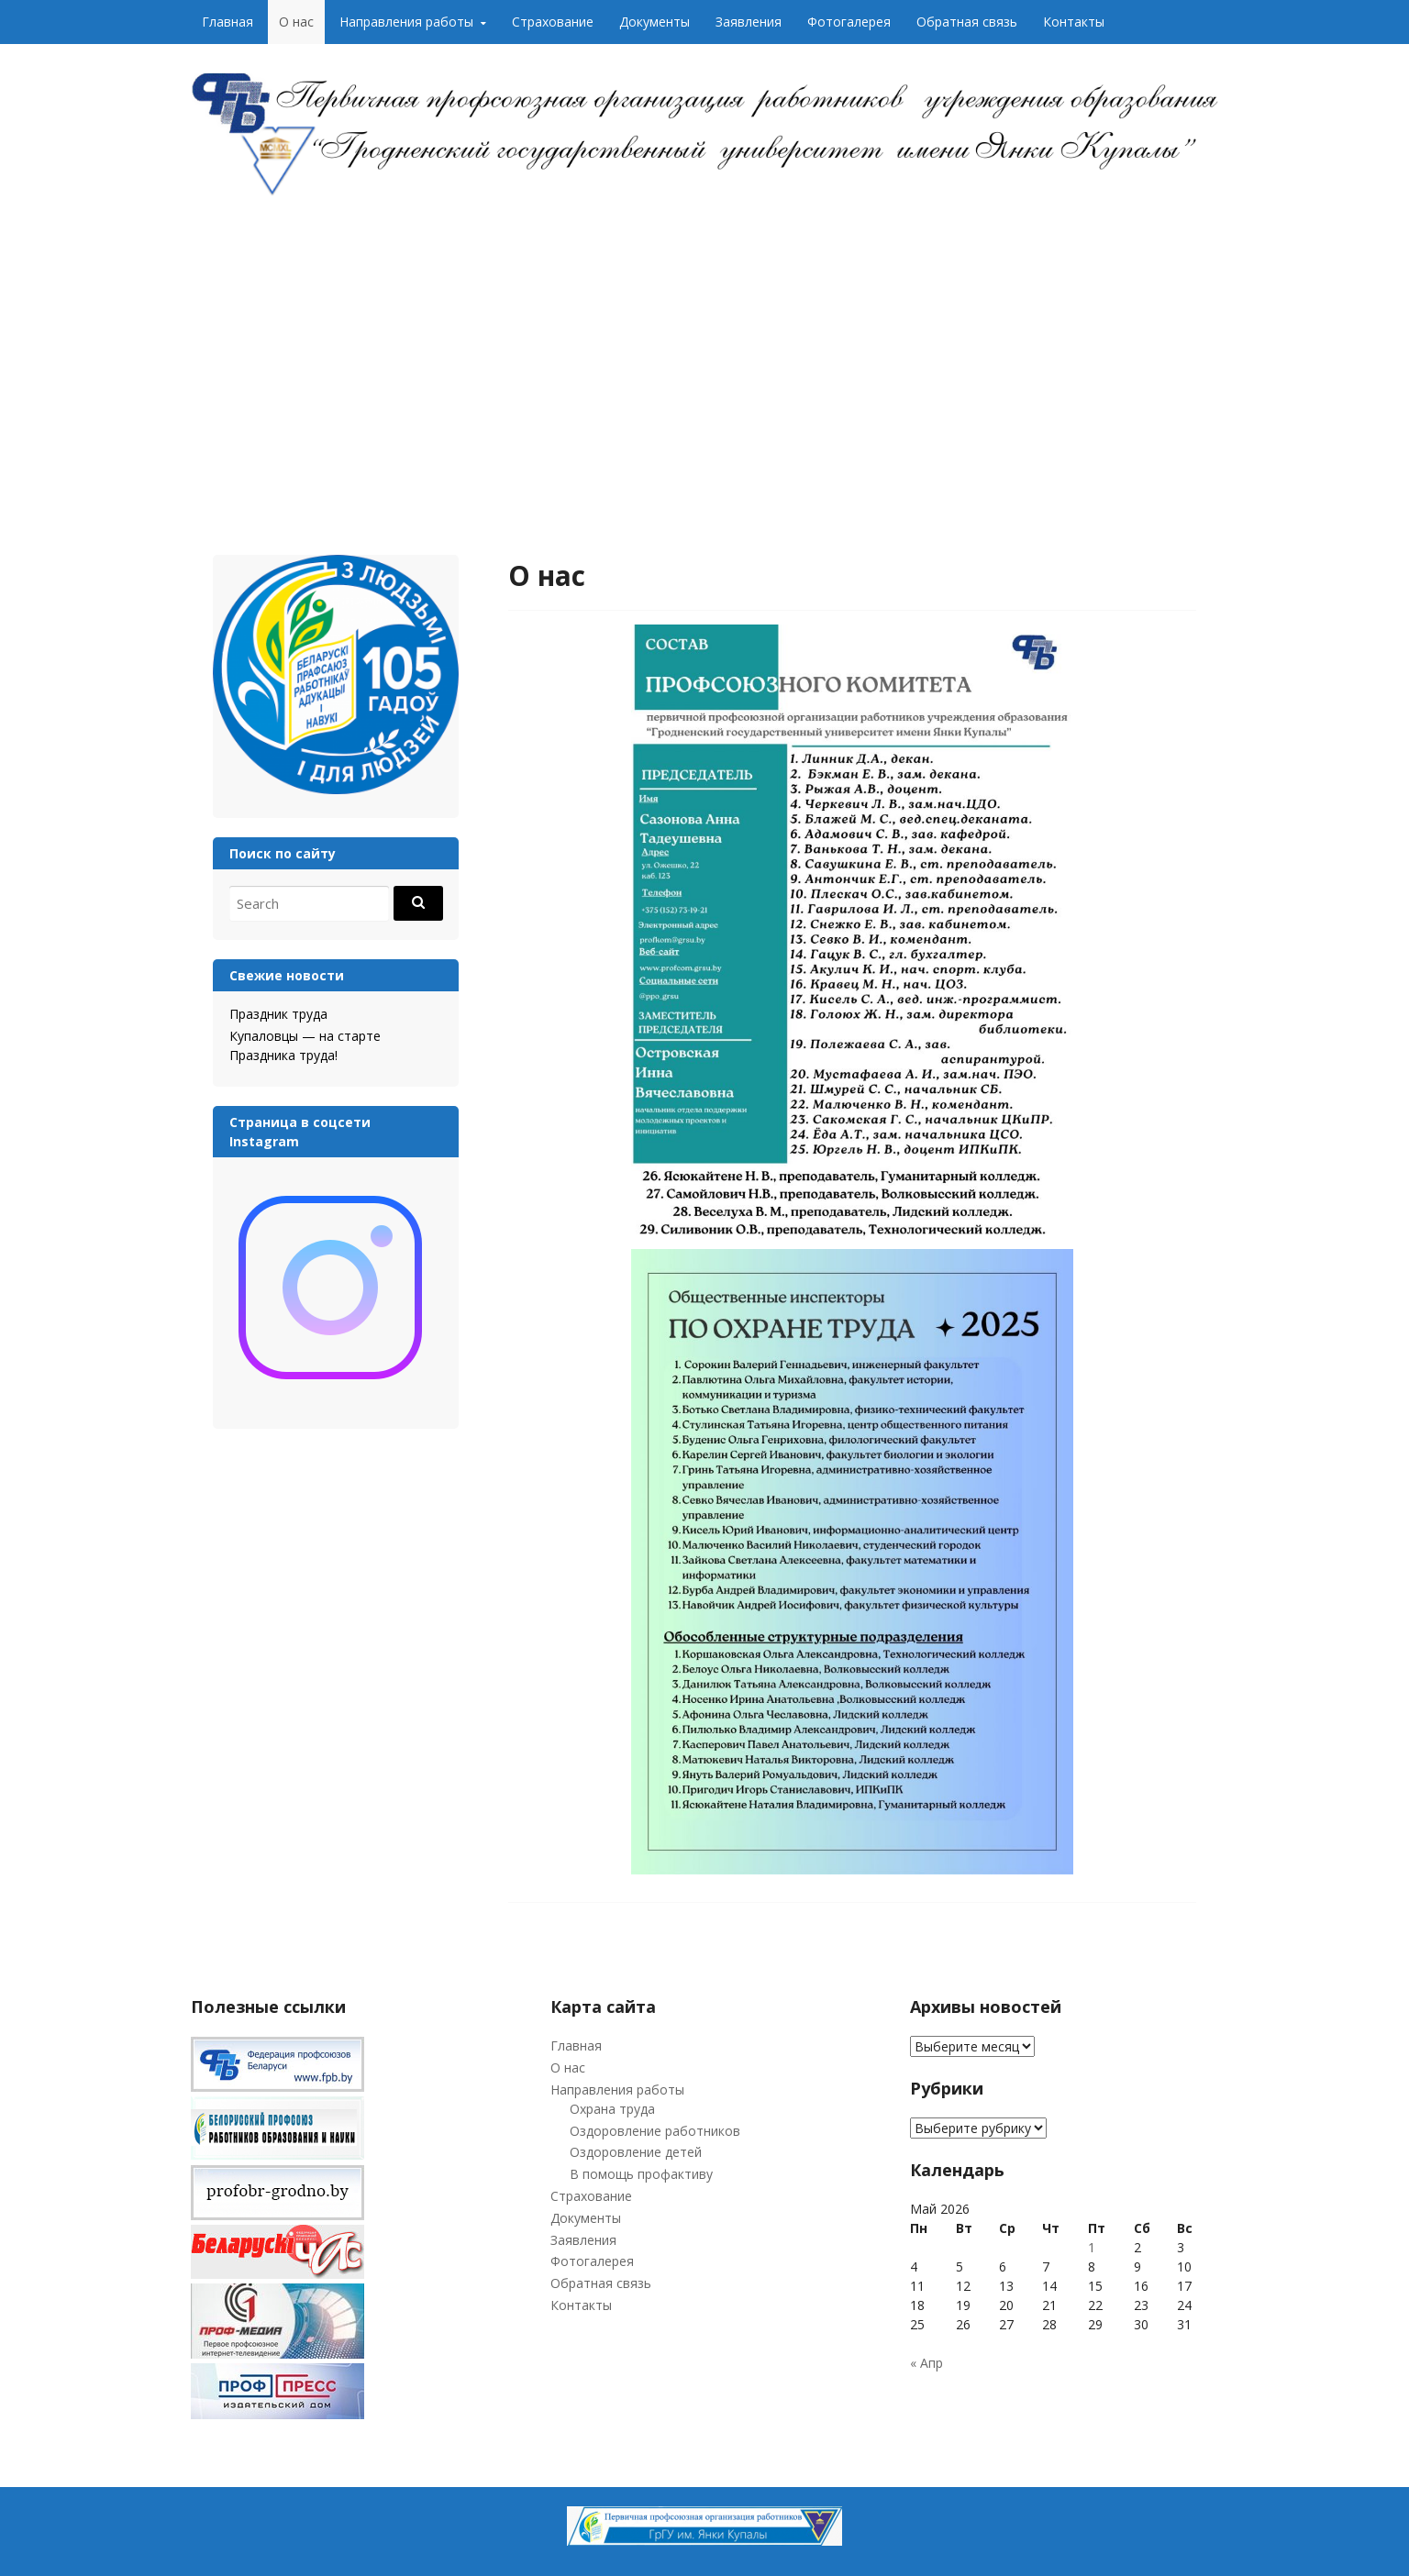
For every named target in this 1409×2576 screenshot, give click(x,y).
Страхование (553, 21)
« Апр (926, 2362)
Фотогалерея (849, 21)
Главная (227, 21)
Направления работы (406, 21)
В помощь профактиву (641, 2174)
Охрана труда (612, 2108)
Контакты (1073, 21)
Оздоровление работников (655, 2130)
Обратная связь (966, 21)
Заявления (749, 21)
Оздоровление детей (636, 2152)
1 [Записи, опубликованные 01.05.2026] (1091, 2247)
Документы (654, 21)
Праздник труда (278, 1014)
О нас (296, 21)
